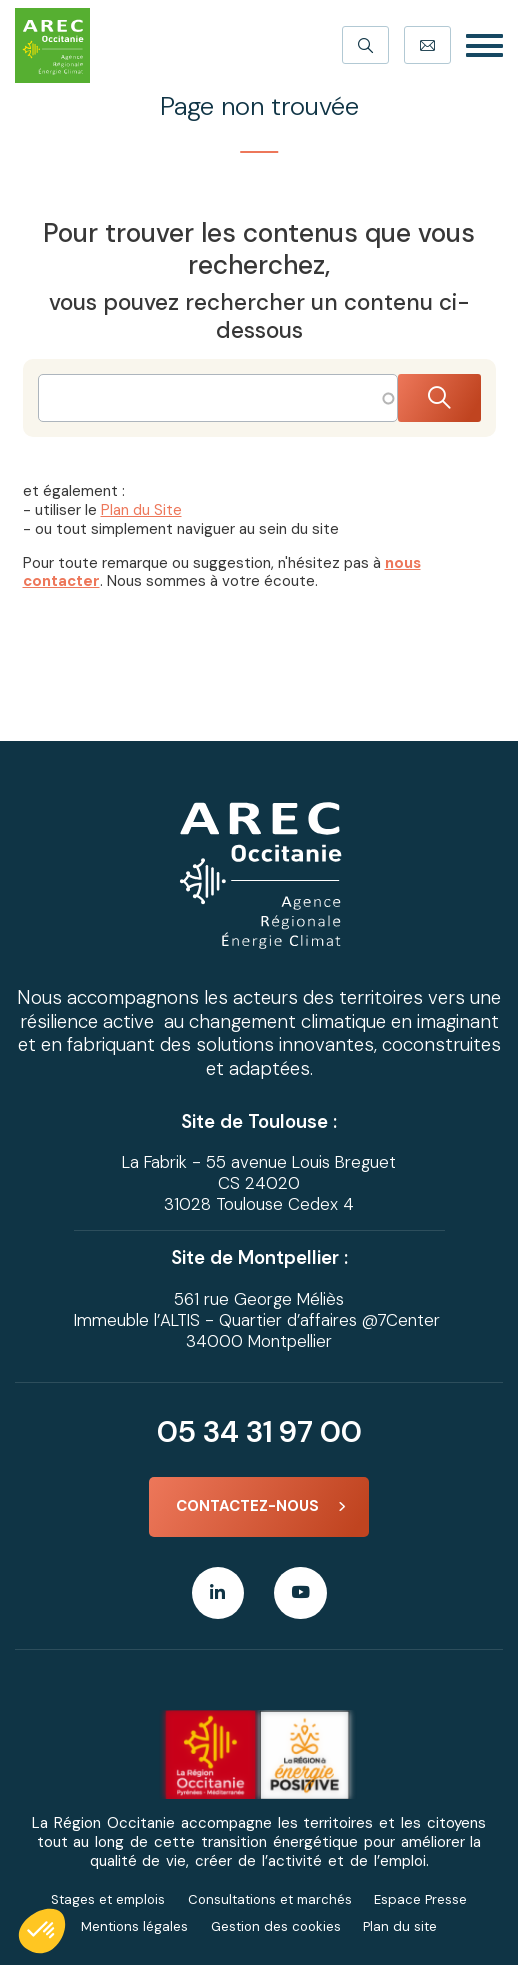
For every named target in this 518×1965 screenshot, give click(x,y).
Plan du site (400, 1926)
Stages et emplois (108, 1899)
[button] (42, 1931)
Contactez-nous (247, 1506)
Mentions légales (134, 1926)
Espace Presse (420, 1899)
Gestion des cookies (276, 1926)
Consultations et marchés (270, 1899)
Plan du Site (141, 510)
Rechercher (439, 398)
